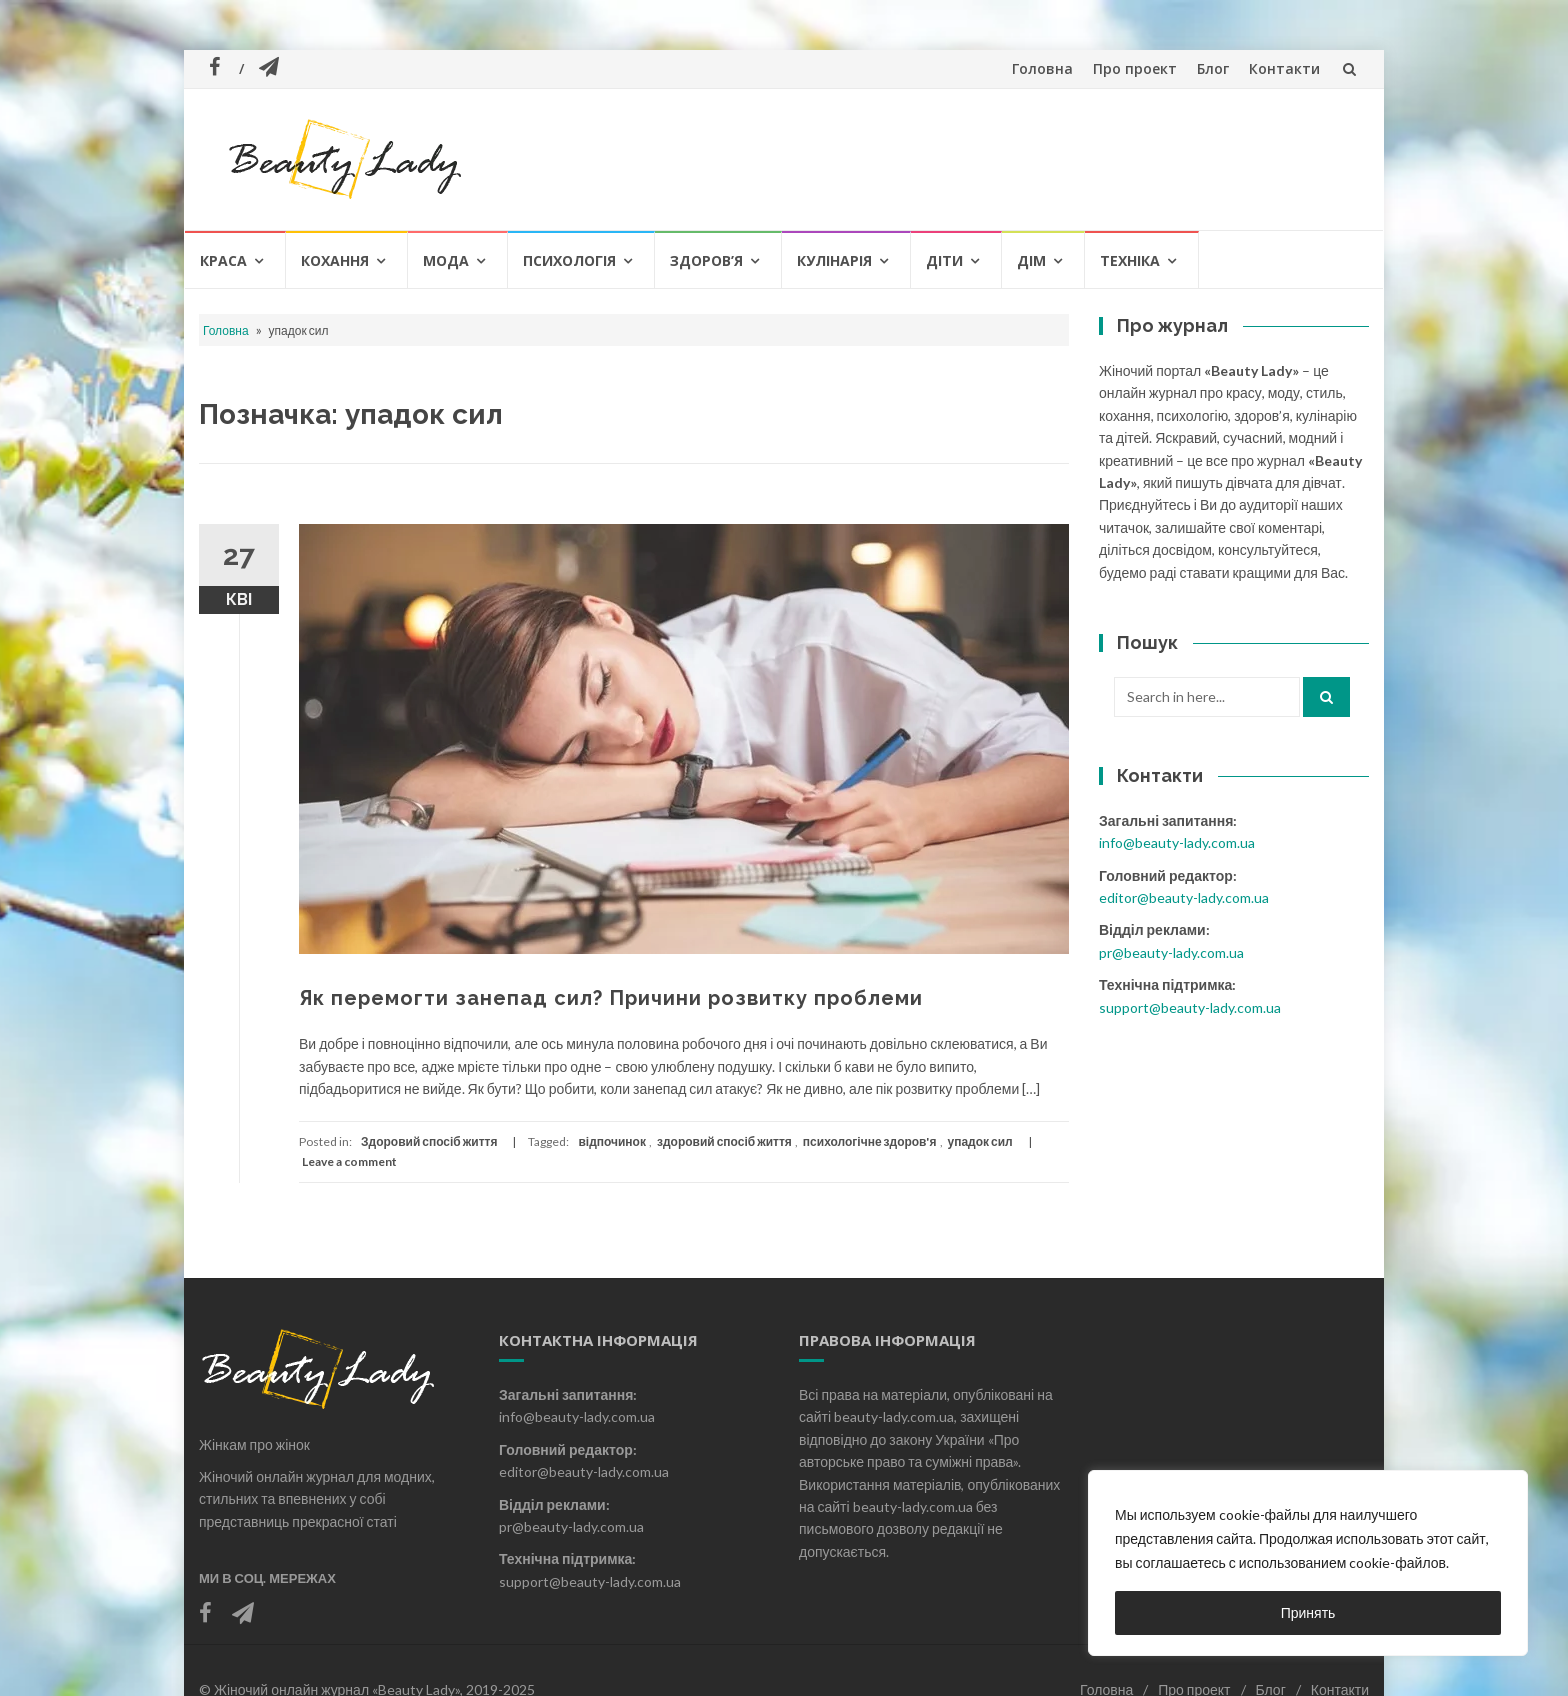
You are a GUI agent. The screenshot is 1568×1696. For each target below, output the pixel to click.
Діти (944, 260)
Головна (1042, 68)
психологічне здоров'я (870, 1141)
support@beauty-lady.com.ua (1190, 1007)
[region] (1308, 1563)
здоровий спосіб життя (724, 1141)
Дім (1031, 260)
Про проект (1135, 68)
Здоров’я (706, 260)
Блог (1213, 68)
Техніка (1130, 260)
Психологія (569, 260)
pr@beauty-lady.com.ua (1171, 952)
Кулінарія (834, 260)
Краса (223, 260)
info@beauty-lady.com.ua (1177, 842)
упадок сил (980, 1141)
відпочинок (612, 1141)
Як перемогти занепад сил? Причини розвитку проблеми (611, 998)
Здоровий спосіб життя (429, 1141)
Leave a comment (349, 1161)
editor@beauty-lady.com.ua (1184, 897)
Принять (1308, 1612)
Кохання (335, 260)
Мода (446, 260)
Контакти (1284, 68)
